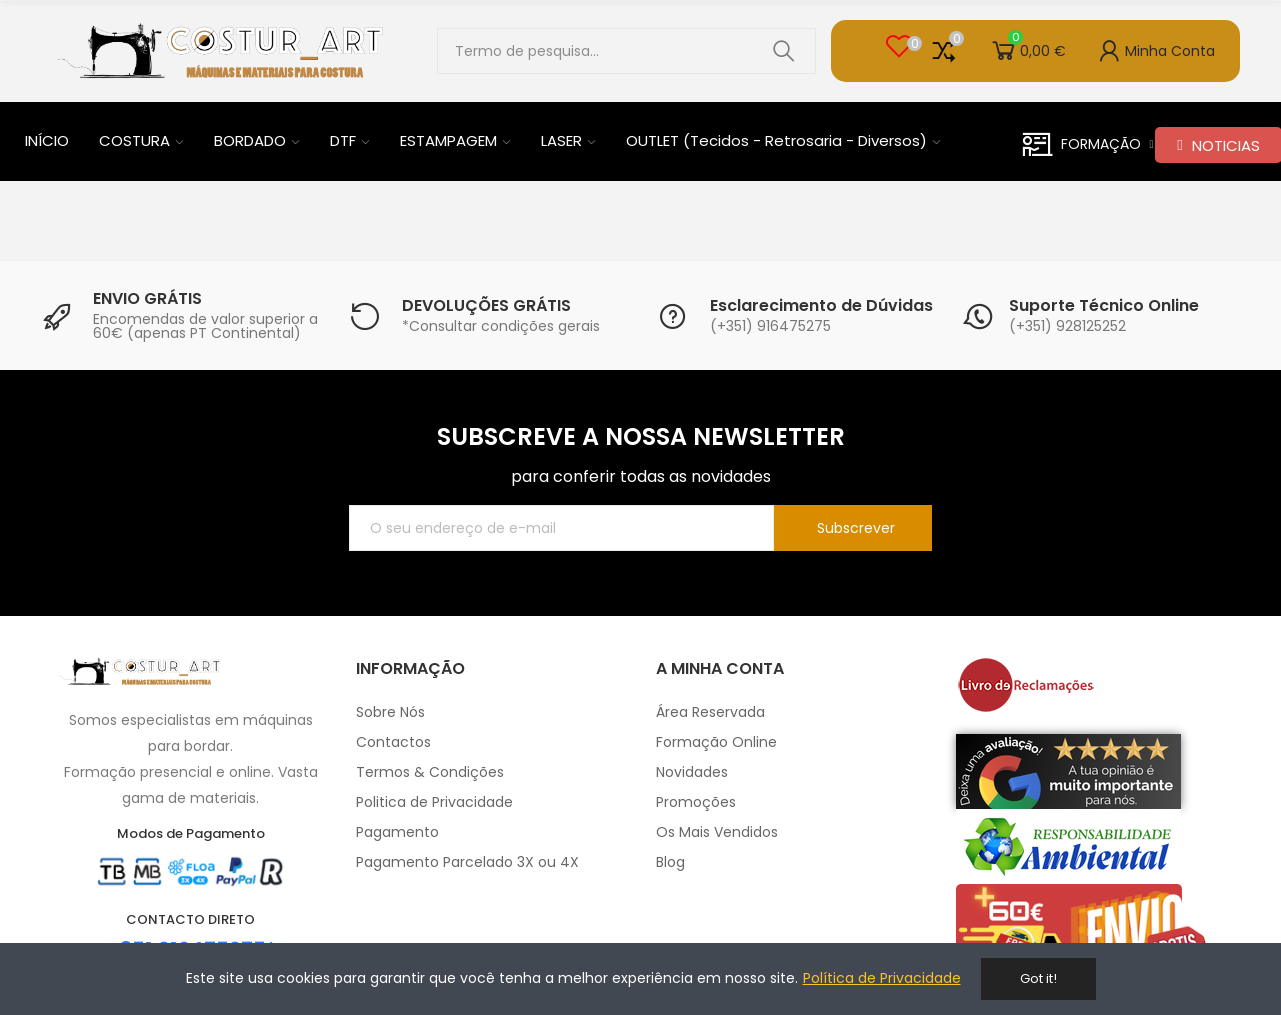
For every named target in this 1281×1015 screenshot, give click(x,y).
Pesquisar (784, 51)
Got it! (1038, 978)
